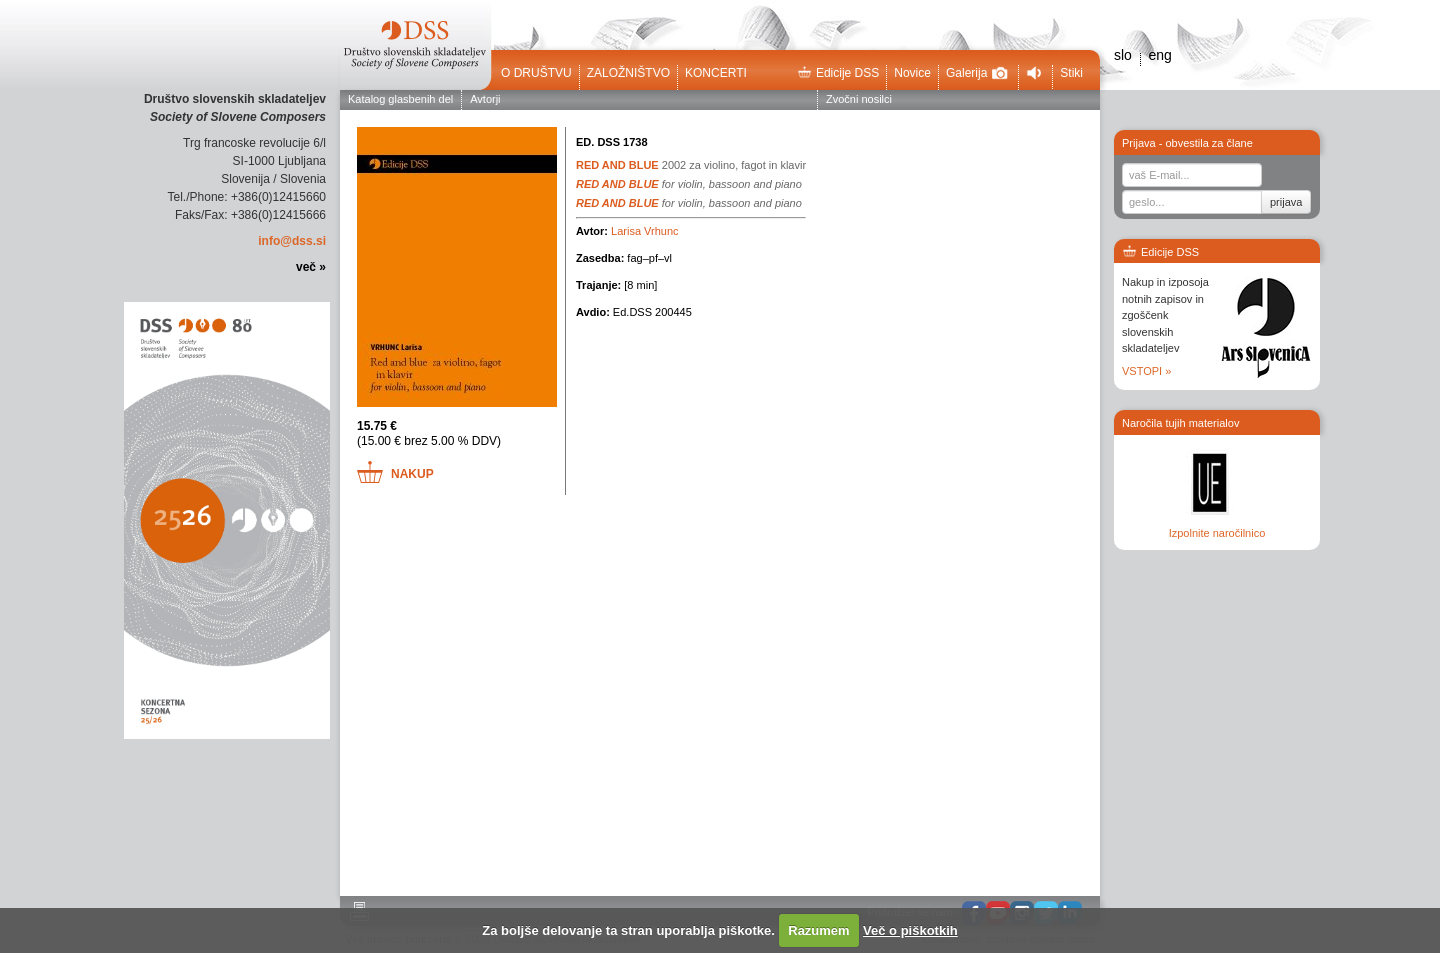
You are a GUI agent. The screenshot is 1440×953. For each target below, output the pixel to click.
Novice (912, 73)
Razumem (818, 930)
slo (1123, 55)
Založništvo (628, 73)
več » (311, 267)
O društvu (536, 73)
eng (1159, 55)
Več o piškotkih (910, 930)
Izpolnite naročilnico (1217, 533)
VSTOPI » (1146, 371)
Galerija (977, 73)
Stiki (1071, 73)
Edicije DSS (838, 73)
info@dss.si (292, 241)
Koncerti (716, 73)
